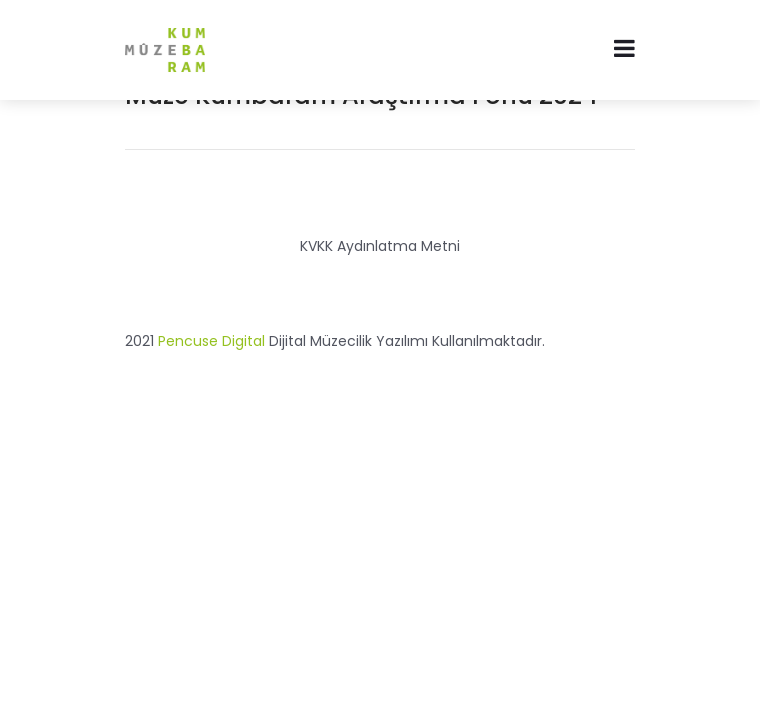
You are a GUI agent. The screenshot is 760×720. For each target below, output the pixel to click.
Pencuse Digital (211, 341)
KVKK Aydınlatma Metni (380, 246)
